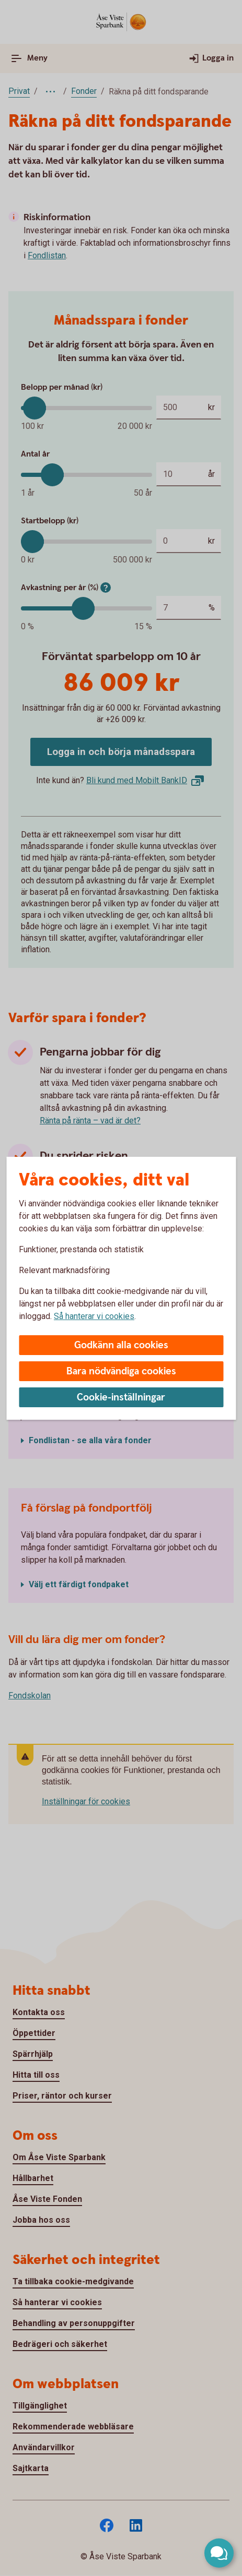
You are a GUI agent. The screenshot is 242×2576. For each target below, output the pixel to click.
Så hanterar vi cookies (94, 1316)
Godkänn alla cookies (121, 1345)
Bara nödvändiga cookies (121, 1371)
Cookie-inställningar (121, 1397)
